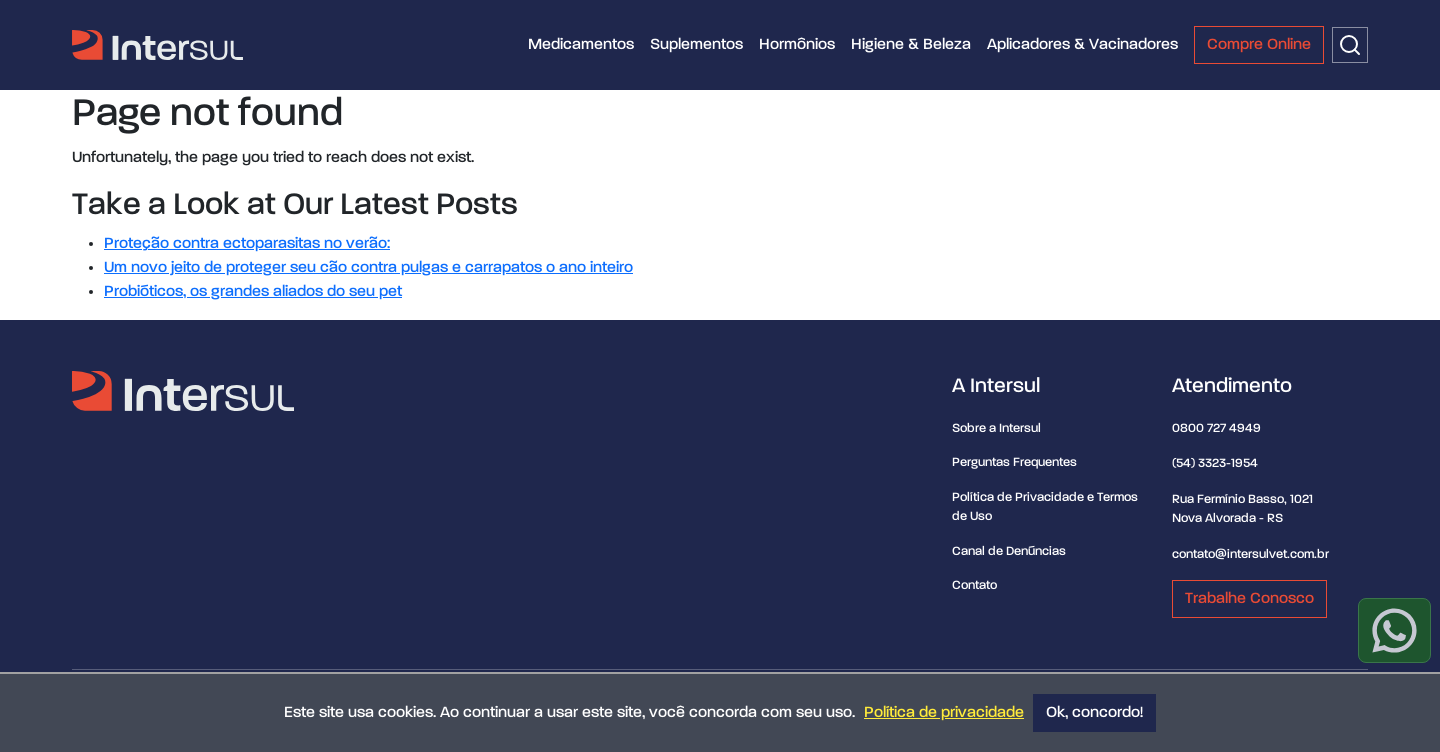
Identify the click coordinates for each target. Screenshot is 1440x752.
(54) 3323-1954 (1215, 463)
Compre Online (1259, 45)
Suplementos (696, 45)
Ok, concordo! (1094, 713)
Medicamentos (581, 45)
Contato (974, 585)
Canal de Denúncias (1009, 551)
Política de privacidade (944, 713)
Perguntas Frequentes (1014, 462)
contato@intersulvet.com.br (1250, 554)
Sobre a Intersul (996, 428)
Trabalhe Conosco (1249, 599)
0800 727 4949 (1216, 428)
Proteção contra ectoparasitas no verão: (247, 244)
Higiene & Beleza (911, 45)
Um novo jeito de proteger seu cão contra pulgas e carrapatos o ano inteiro (368, 268)
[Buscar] (1350, 45)
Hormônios (797, 45)
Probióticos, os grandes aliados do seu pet (253, 292)
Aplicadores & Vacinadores (1082, 45)
